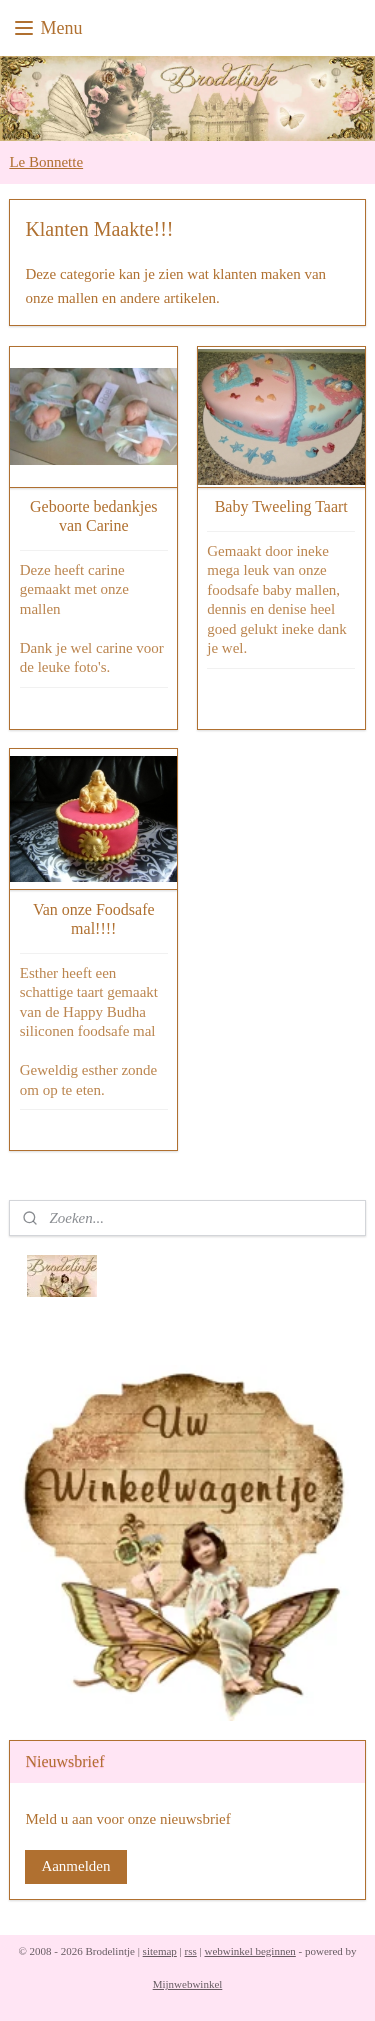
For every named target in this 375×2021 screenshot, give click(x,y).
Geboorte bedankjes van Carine (94, 516)
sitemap (160, 1951)
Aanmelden (75, 1866)
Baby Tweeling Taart (281, 506)
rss (191, 1951)
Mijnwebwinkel (188, 1984)
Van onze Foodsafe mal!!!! (94, 919)
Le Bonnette (46, 162)
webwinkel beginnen (249, 1951)
